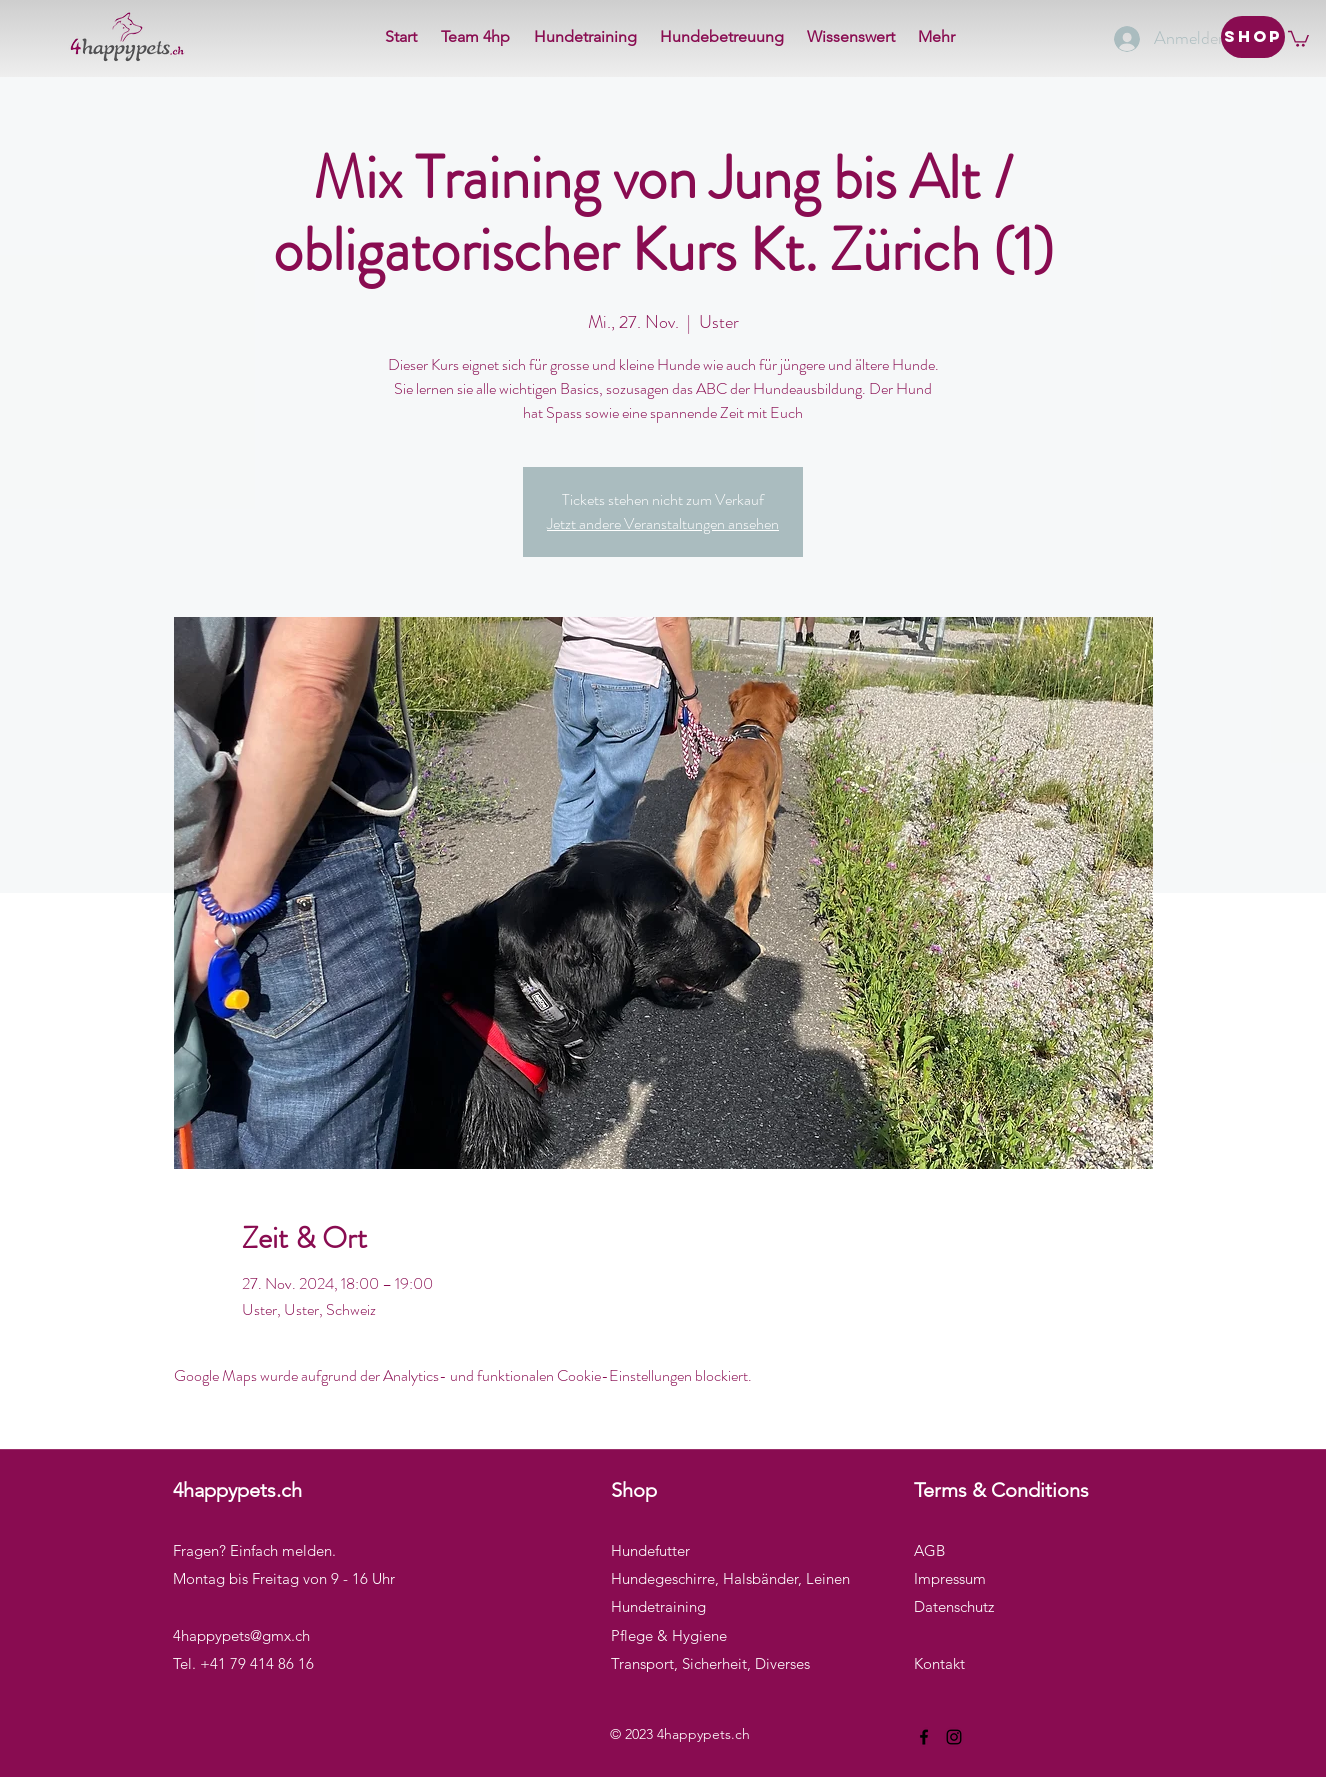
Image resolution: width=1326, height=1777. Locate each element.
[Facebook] (924, 1737)
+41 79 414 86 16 (257, 1663)
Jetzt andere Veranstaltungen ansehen (663, 523)
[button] (1298, 38)
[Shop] (1253, 37)
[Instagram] (954, 1737)
